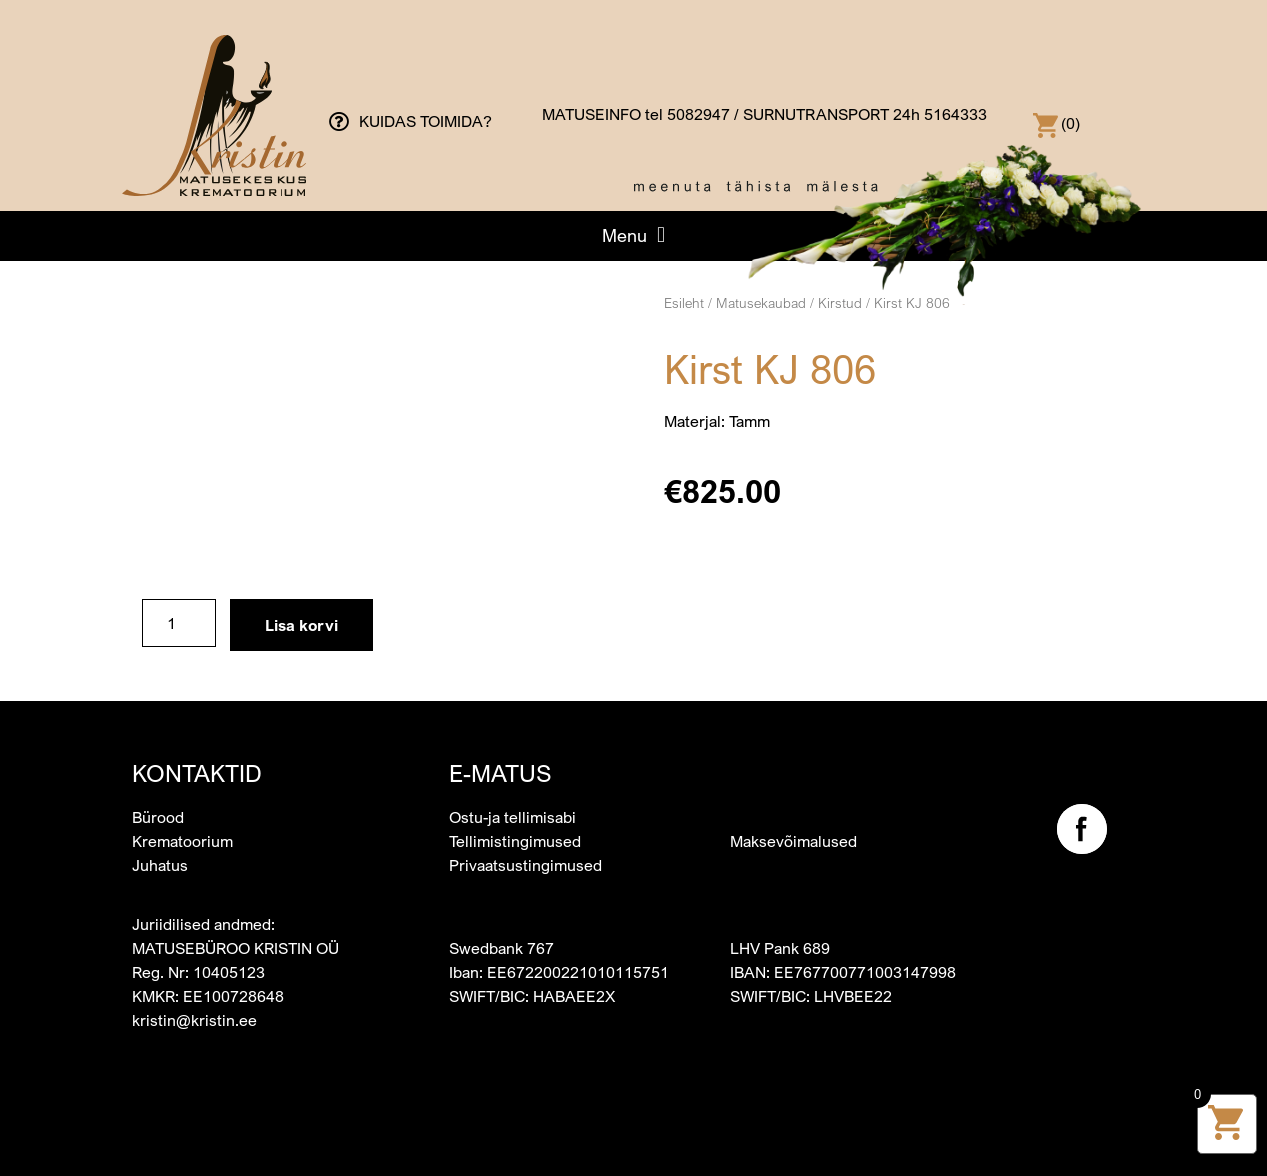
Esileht (684, 302)
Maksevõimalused (793, 841)
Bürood (158, 817)
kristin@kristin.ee (194, 1020)
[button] (633, 235)
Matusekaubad (761, 302)
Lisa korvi (301, 625)
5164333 (955, 114)
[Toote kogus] (179, 623)
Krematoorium (182, 841)
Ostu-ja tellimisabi (512, 817)
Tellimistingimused (515, 841)
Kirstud (840, 302)
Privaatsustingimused (525, 865)
